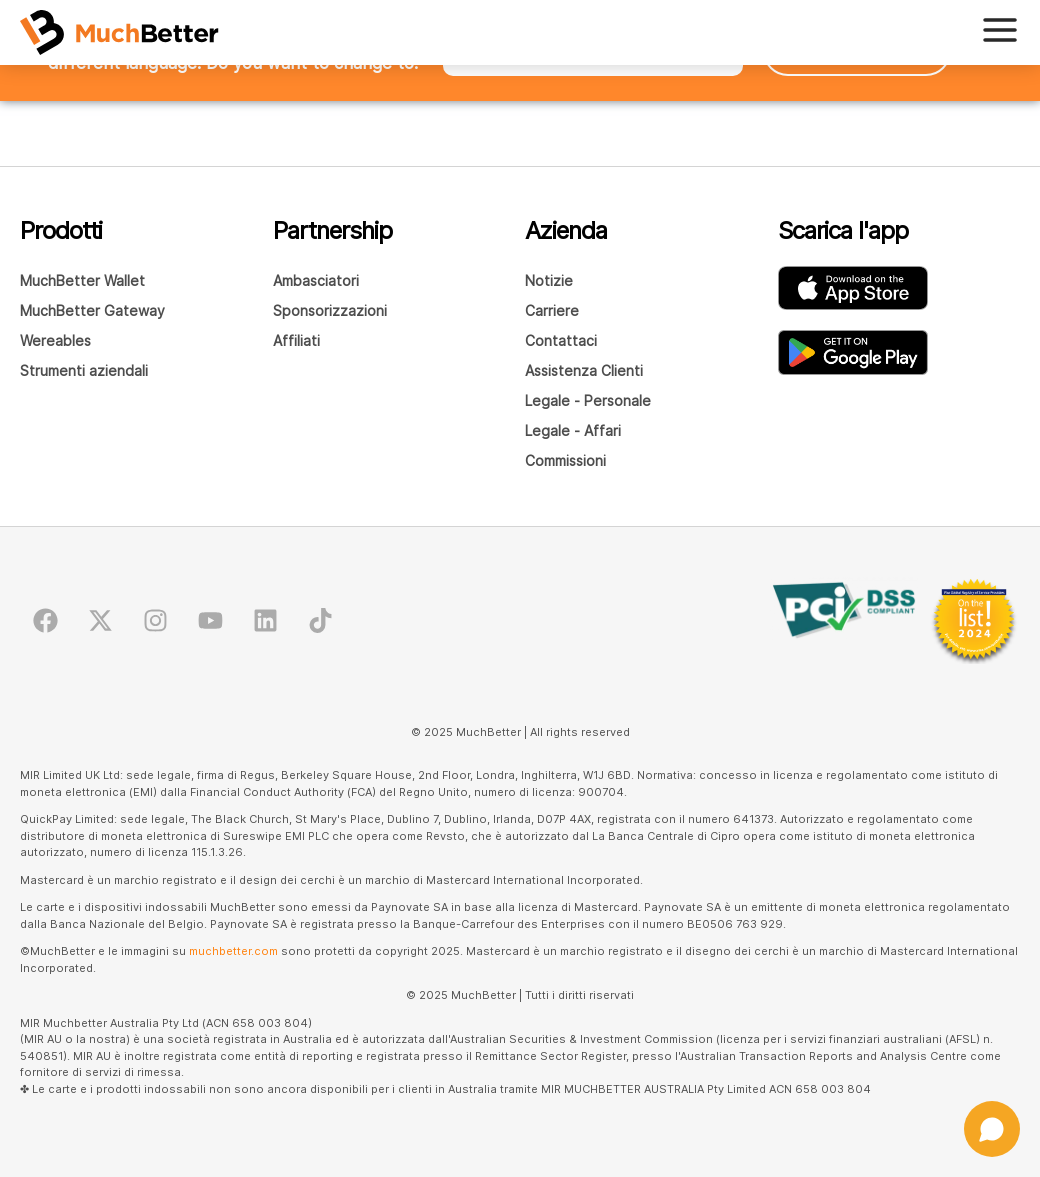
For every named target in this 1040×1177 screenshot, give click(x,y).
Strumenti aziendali (84, 370)
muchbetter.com (233, 951)
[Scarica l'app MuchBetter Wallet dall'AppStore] (853, 288)
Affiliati (296, 340)
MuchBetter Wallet (82, 280)
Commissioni (565, 460)
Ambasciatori (316, 280)
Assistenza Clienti (584, 370)
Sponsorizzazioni (330, 310)
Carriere (552, 310)
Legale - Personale (588, 400)
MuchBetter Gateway (92, 310)
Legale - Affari (573, 430)
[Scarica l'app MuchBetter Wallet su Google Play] (853, 352)
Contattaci (561, 340)
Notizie (549, 280)
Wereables (55, 340)
